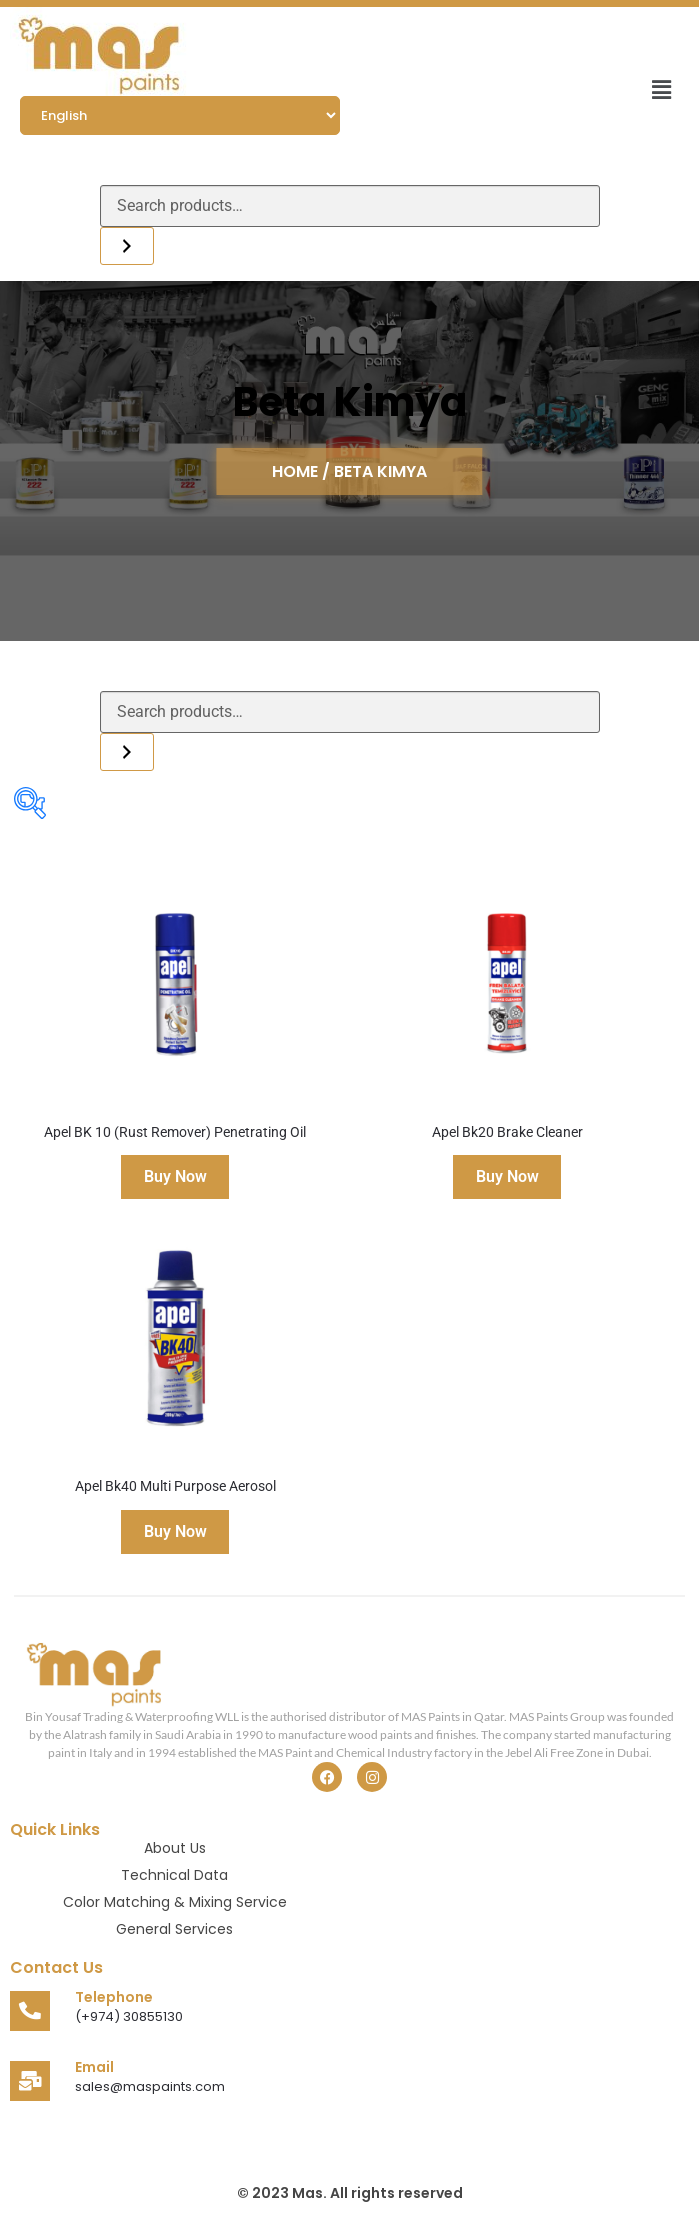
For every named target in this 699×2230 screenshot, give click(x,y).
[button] (662, 89)
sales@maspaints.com (150, 2086)
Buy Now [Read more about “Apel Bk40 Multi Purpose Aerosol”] (175, 1531)
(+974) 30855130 (129, 2016)
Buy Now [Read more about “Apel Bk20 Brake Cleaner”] (507, 1176)
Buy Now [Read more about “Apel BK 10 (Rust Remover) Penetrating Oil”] (175, 1176)
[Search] (127, 246)
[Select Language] (180, 115)
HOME (297, 471)
